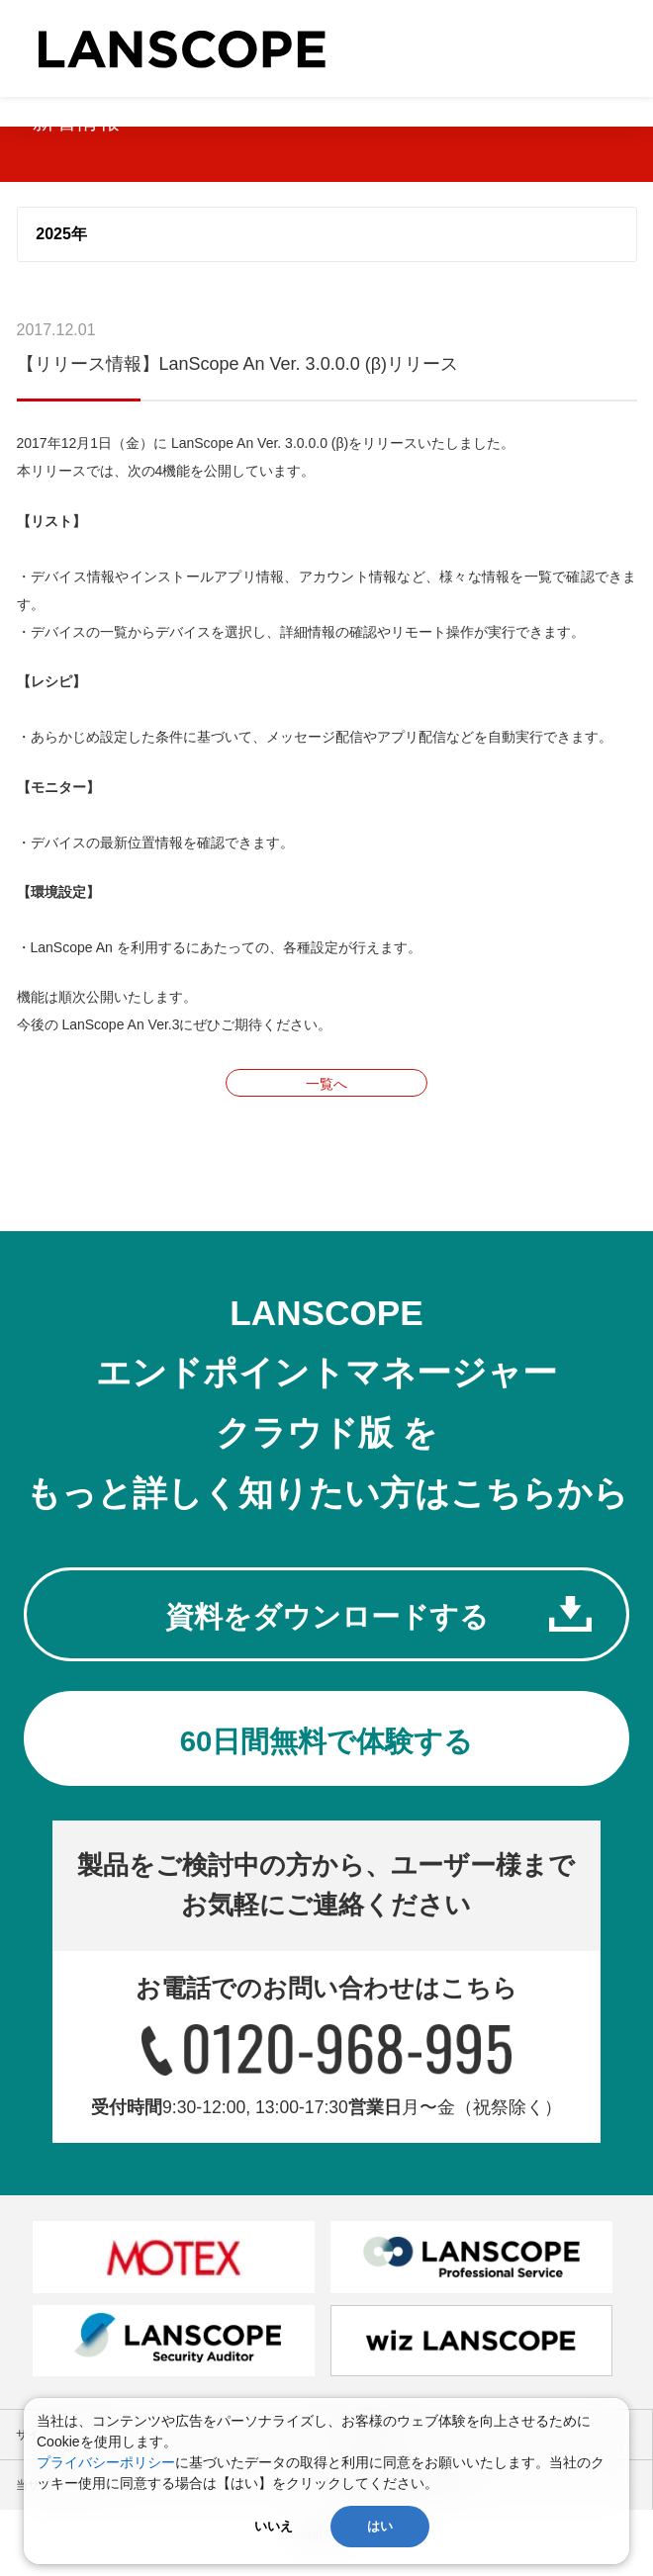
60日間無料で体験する (326, 1751)
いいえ (273, 2526)
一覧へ (326, 1084)
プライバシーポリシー (106, 2462)
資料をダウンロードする (326, 1620)
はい (380, 2526)
